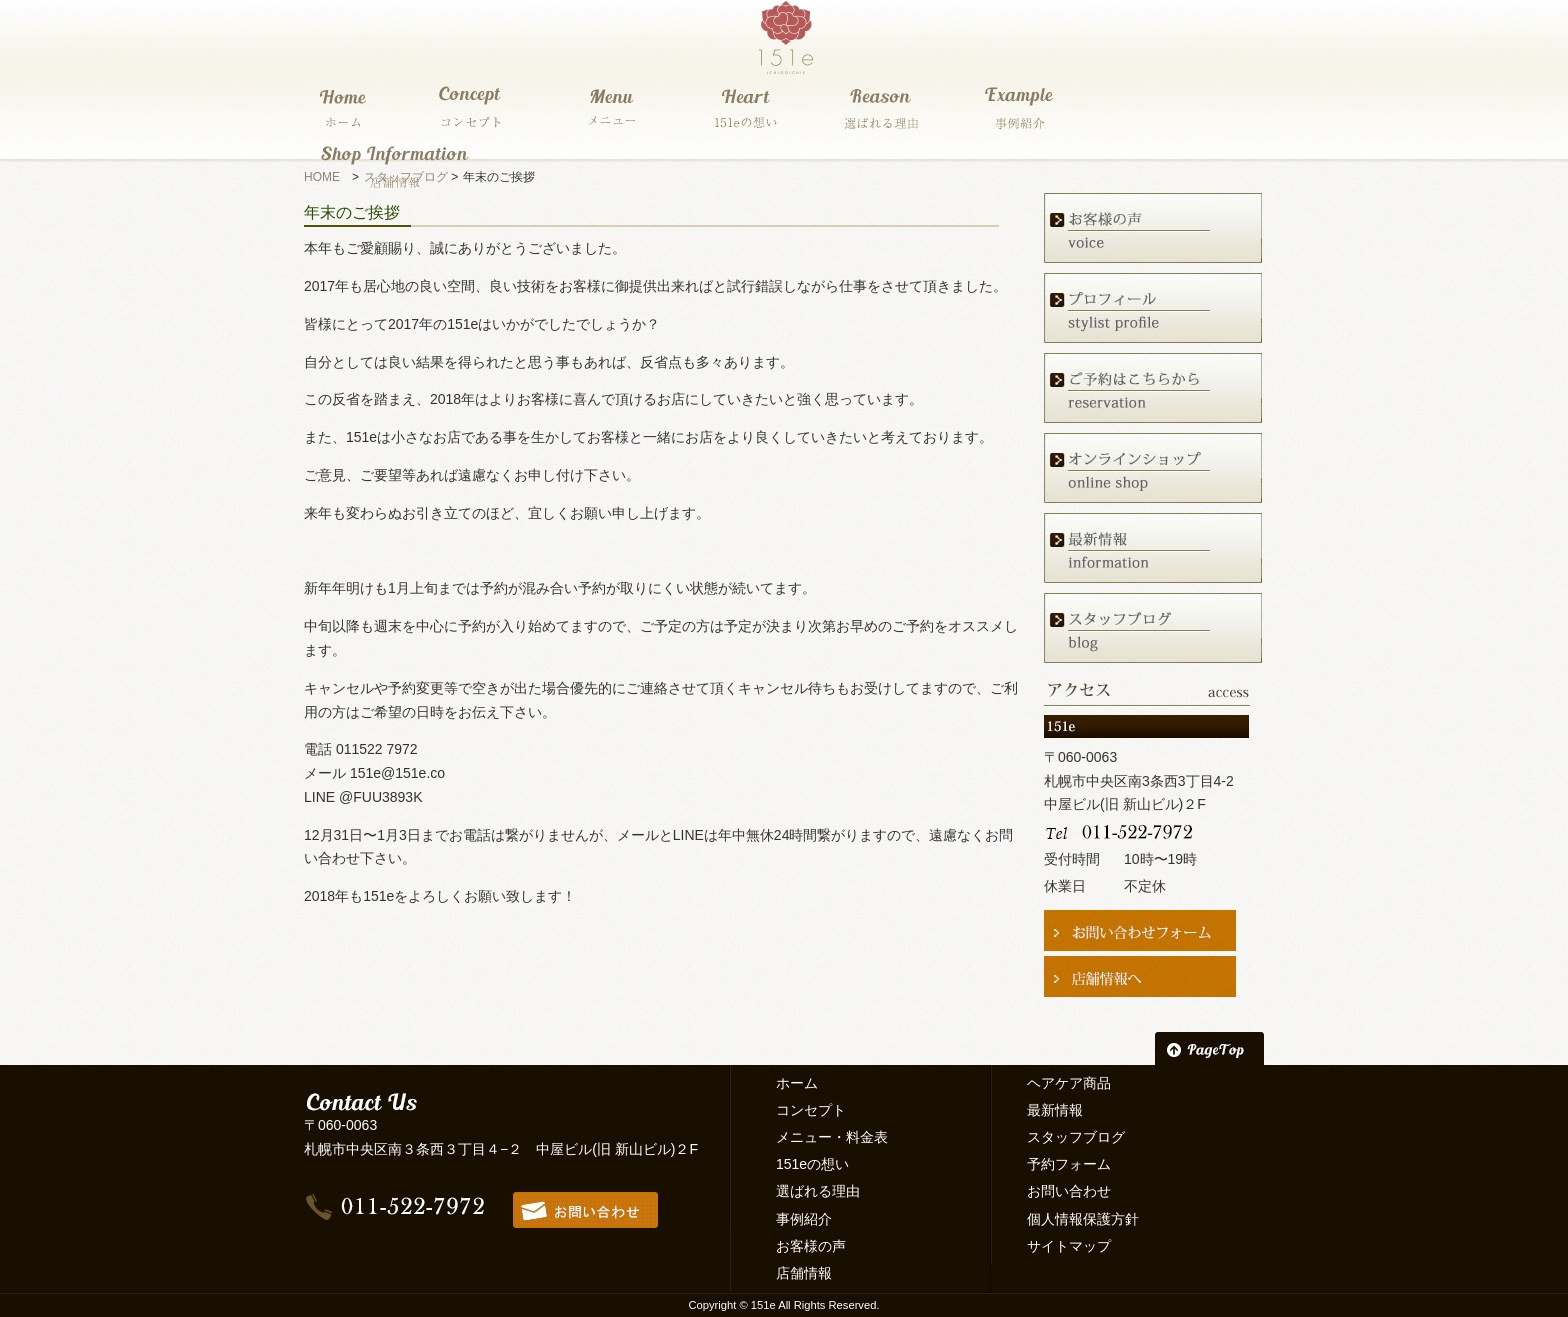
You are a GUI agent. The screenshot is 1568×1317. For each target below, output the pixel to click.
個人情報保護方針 (1083, 1219)
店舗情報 (804, 1273)
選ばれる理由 (818, 1191)
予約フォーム (1069, 1164)
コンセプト (811, 1110)
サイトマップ (1069, 1246)
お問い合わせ (1069, 1191)
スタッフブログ (1076, 1137)
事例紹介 (804, 1219)
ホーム (797, 1083)
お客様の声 (811, 1246)
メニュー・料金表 (832, 1137)
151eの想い (812, 1164)
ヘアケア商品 (1069, 1083)
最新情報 (1055, 1110)
